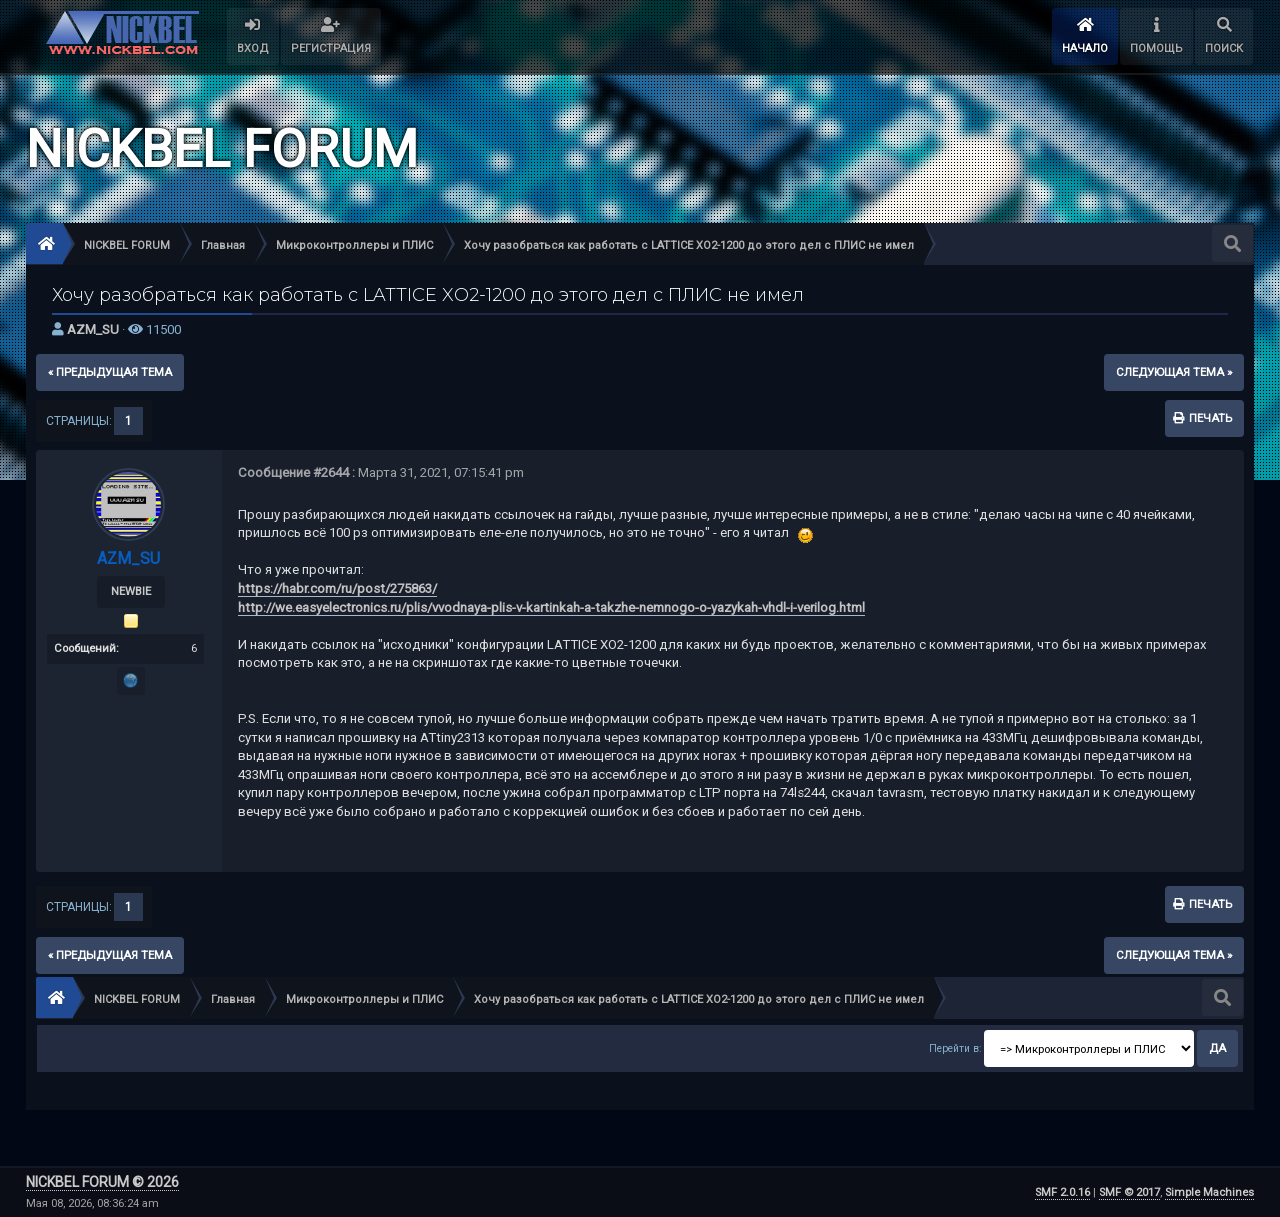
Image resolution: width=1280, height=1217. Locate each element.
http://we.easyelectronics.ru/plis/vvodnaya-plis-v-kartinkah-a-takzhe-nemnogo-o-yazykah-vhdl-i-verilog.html (551, 607)
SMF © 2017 (1129, 1192)
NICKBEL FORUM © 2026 (102, 1182)
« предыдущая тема (110, 372)
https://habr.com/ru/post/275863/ (337, 588)
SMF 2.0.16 (1062, 1192)
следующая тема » (1174, 372)
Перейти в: (955, 1048)
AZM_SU (93, 329)
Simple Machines (1209, 1192)
